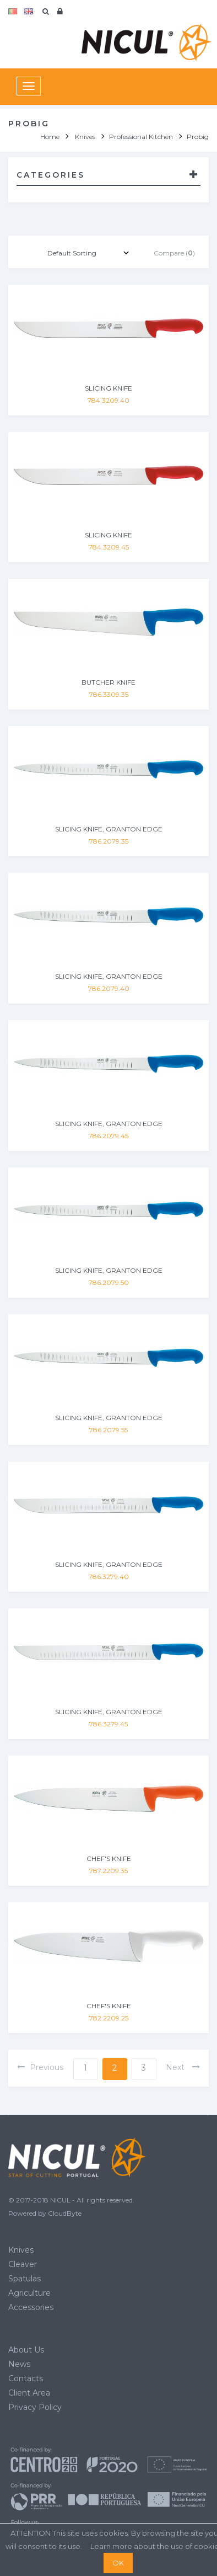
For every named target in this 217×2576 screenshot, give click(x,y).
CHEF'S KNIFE (108, 1858)
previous (40, 2067)
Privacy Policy (35, 2407)
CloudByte (65, 2213)
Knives (21, 2250)
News (19, 2364)
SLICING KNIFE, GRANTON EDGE (108, 829)
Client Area (29, 2393)
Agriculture (29, 2293)
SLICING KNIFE (108, 388)
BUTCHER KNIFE (108, 682)
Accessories (30, 2307)
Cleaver (22, 2264)
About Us (26, 2350)
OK (118, 2562)
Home (49, 136)
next (183, 2067)
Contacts (25, 2378)
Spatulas (24, 2279)
